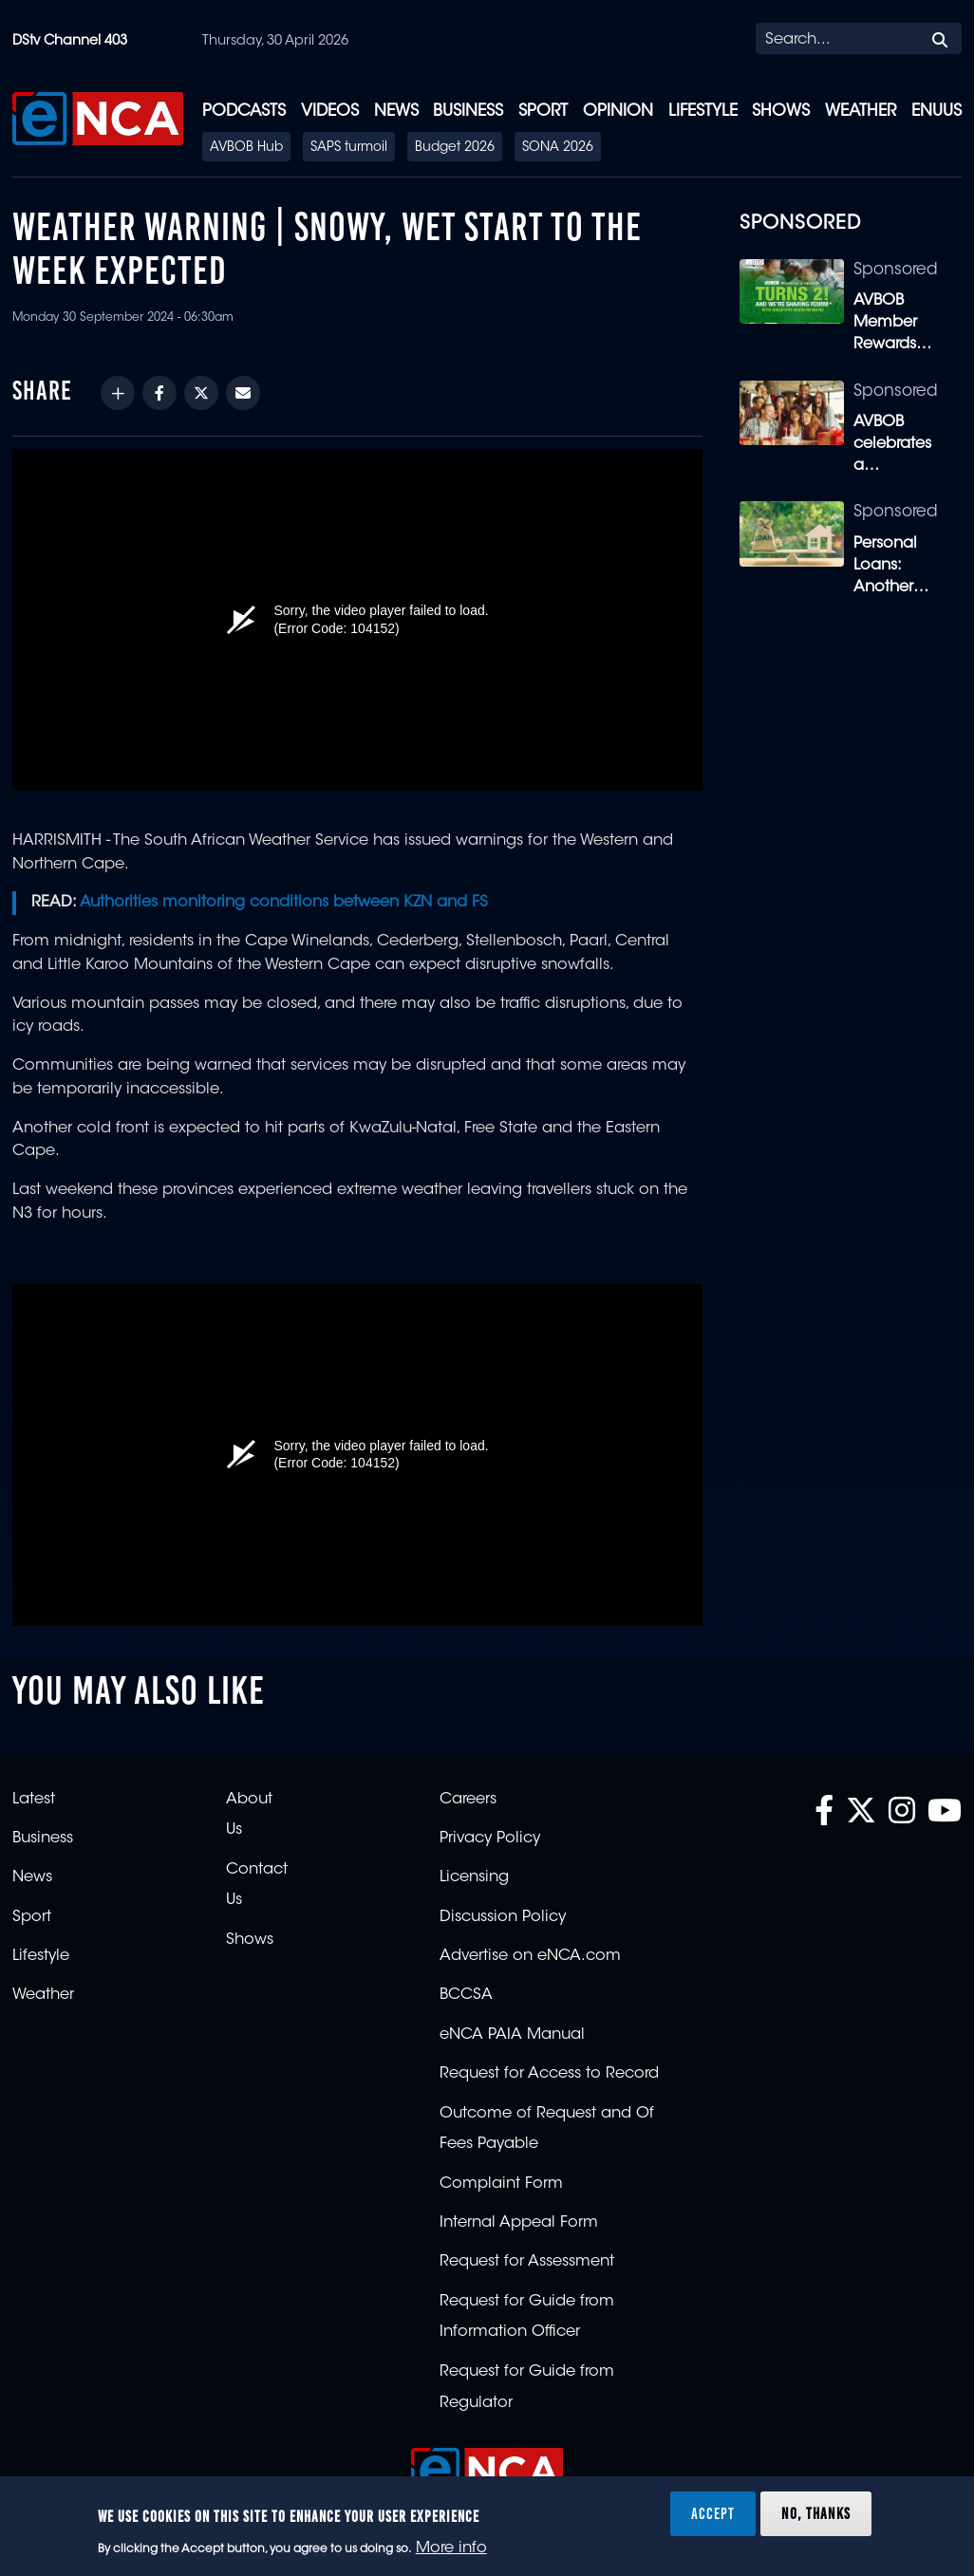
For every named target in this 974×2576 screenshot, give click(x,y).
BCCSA (466, 1995)
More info (451, 2548)
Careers (468, 1799)
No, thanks (816, 2513)
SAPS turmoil (348, 148)
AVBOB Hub (246, 148)
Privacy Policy (490, 1838)
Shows (781, 111)
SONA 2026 (557, 148)
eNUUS (936, 111)
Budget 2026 (455, 148)
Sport (543, 111)
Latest (33, 1799)
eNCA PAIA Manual (512, 2035)
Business (468, 111)
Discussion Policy (503, 1917)
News (396, 111)
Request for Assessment (527, 2261)
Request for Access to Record (549, 2073)
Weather (860, 111)
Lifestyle (703, 111)
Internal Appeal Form (519, 2223)
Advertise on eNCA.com (530, 1956)
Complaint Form (501, 2184)
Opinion (618, 111)
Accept (713, 2513)
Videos (330, 111)
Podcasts (244, 111)
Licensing (474, 1877)
